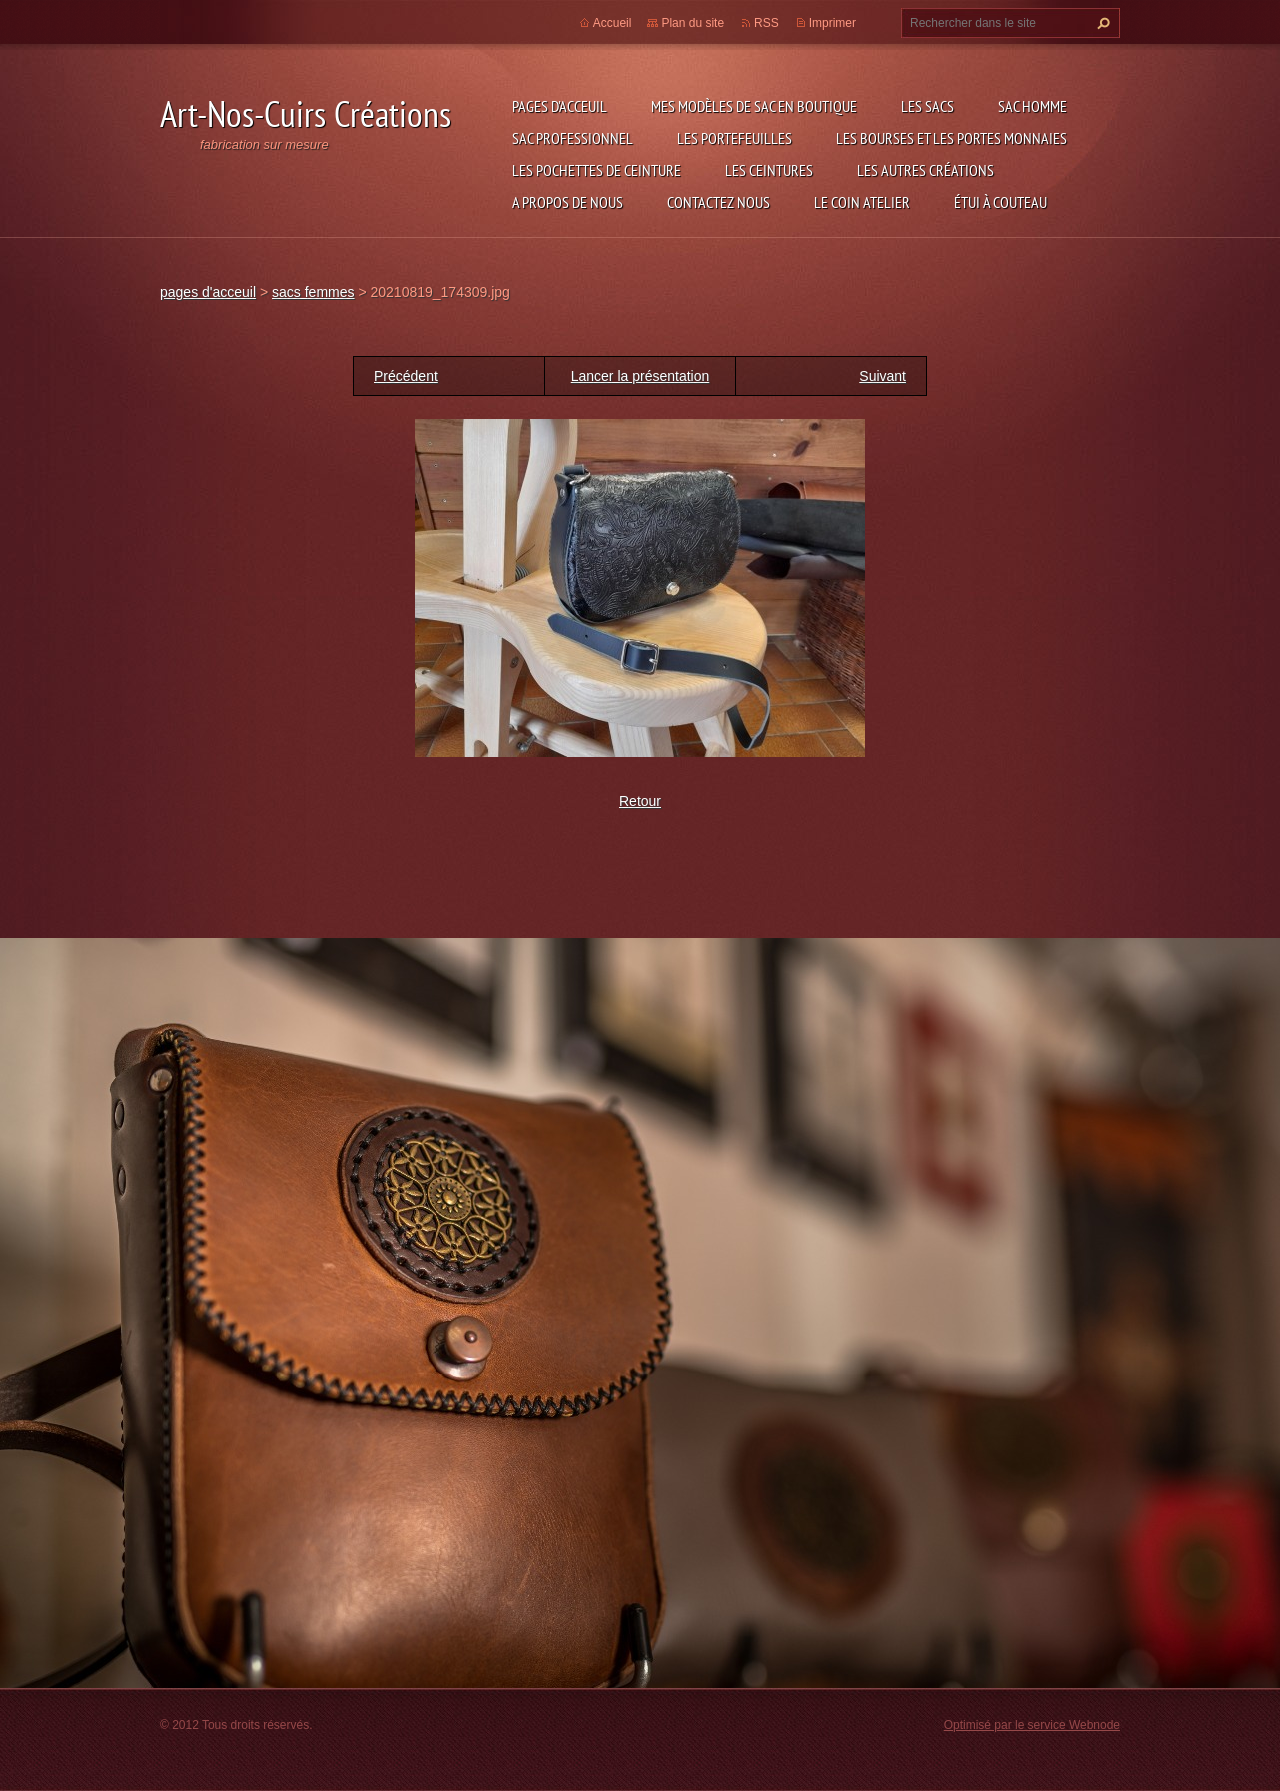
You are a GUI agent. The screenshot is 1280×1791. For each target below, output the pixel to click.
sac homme (1032, 106)
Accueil (612, 23)
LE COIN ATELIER (862, 202)
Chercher (1101, 23)
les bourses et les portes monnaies (951, 138)
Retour (640, 801)
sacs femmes (313, 292)
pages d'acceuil (559, 106)
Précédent (406, 376)
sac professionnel (572, 138)
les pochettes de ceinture (596, 170)
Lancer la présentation (640, 376)
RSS (766, 23)
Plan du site (692, 23)
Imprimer (832, 23)
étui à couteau (1000, 202)
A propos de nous (567, 202)
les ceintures (769, 170)
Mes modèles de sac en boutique (754, 106)
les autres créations (925, 170)
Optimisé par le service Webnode (1032, 1725)
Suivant (882, 376)
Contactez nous (718, 202)
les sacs (927, 106)
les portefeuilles (734, 138)
